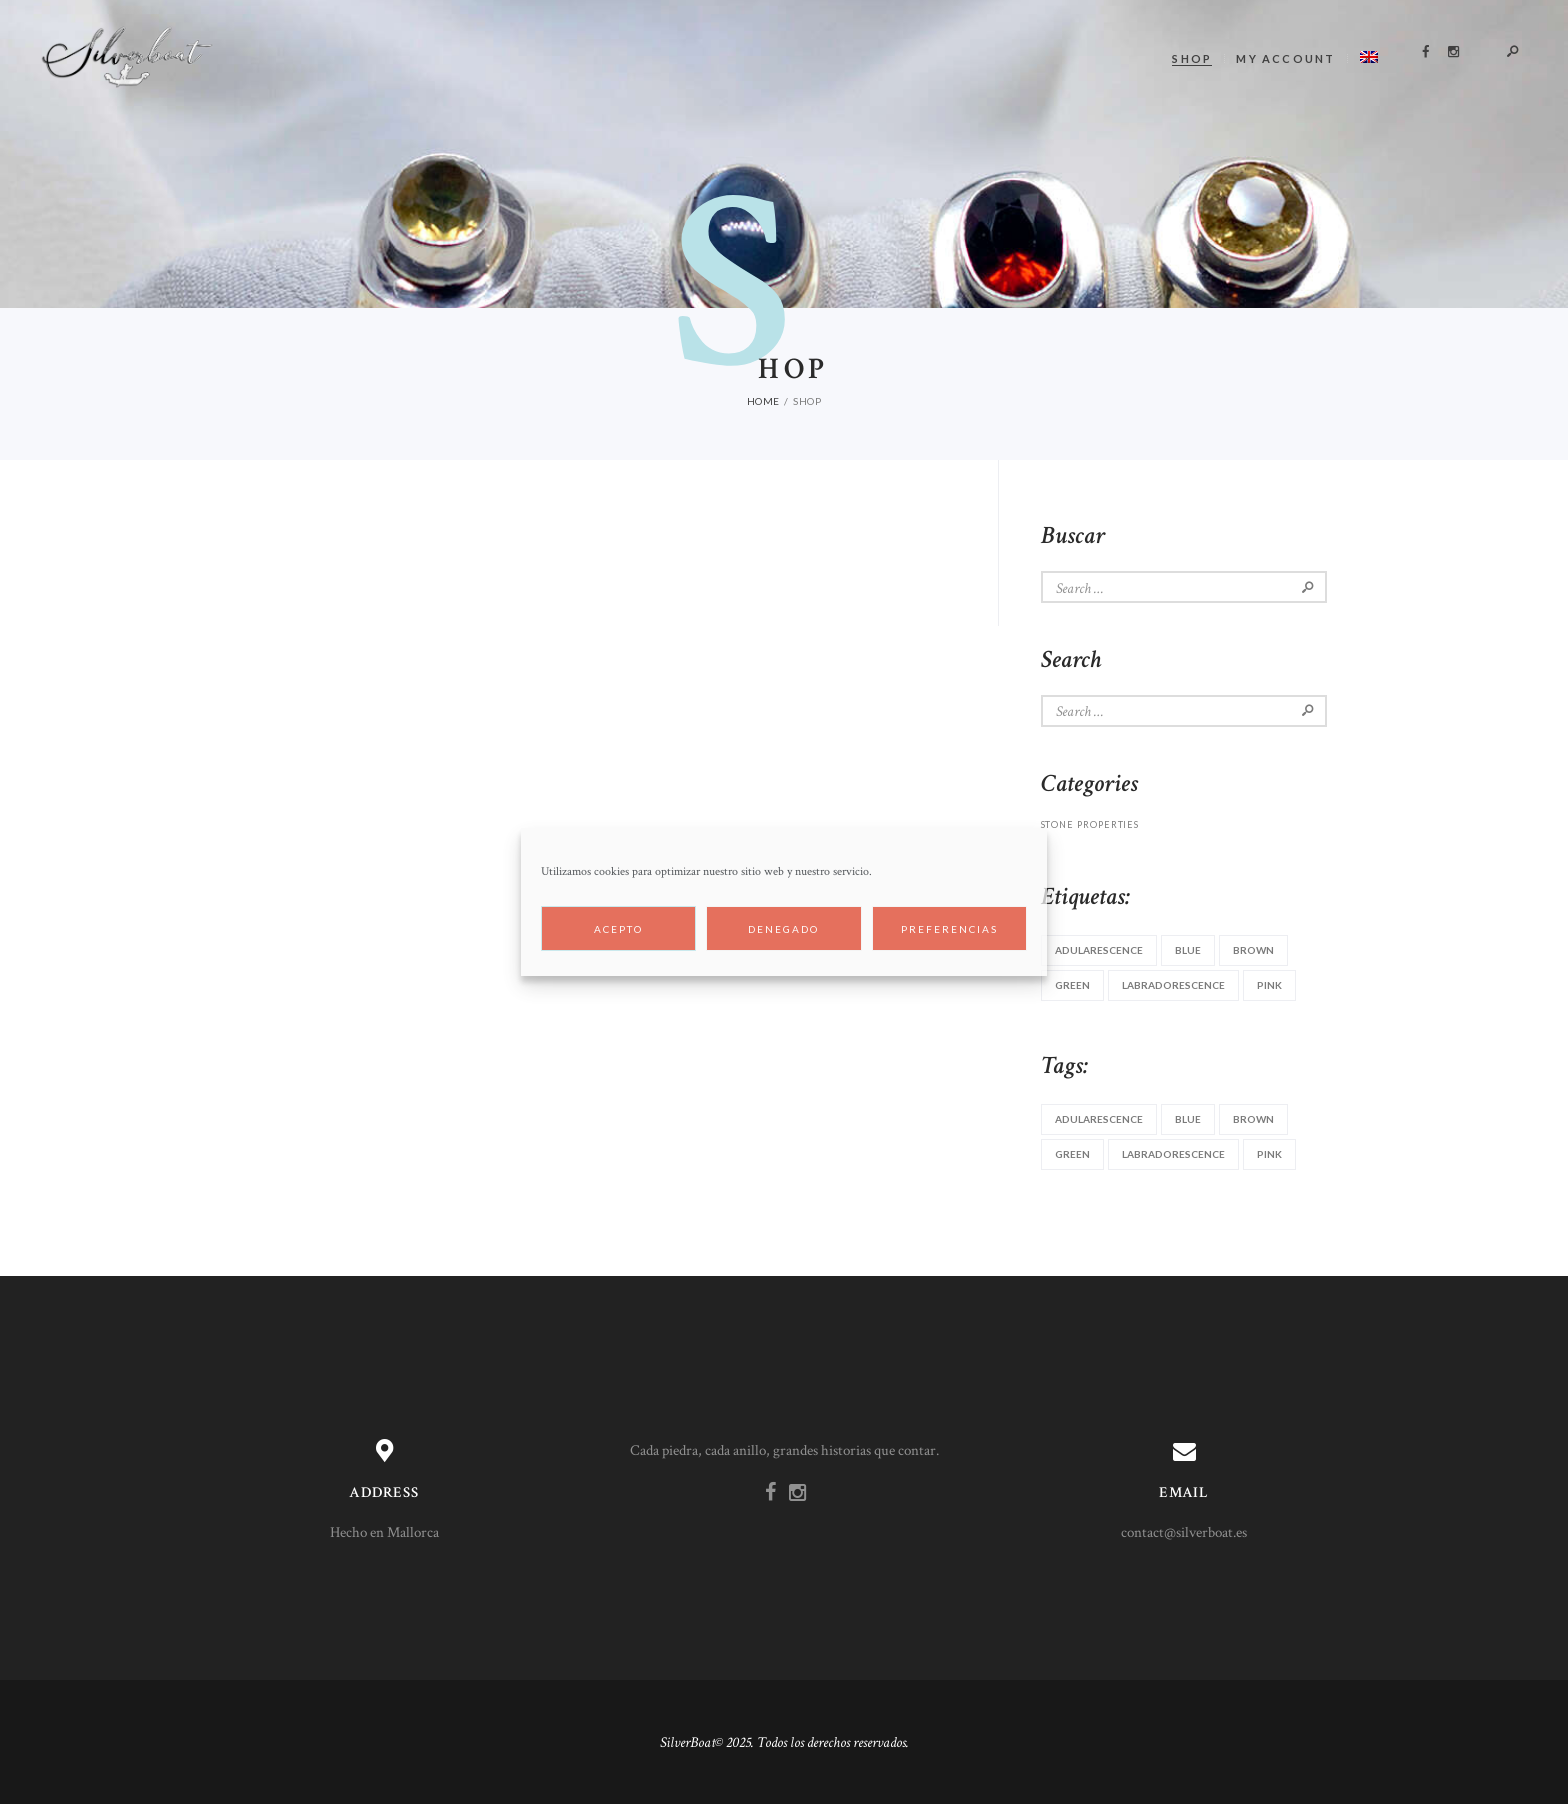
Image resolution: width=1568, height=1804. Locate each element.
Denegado (783, 929)
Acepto (618, 929)
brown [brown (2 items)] (1253, 950)
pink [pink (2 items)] (1269, 985)
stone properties (1090, 824)
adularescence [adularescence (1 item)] (1099, 950)
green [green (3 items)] (1072, 985)
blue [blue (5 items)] (1188, 950)
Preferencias (949, 929)
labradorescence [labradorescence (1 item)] (1173, 985)
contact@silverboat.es (1184, 1532)
